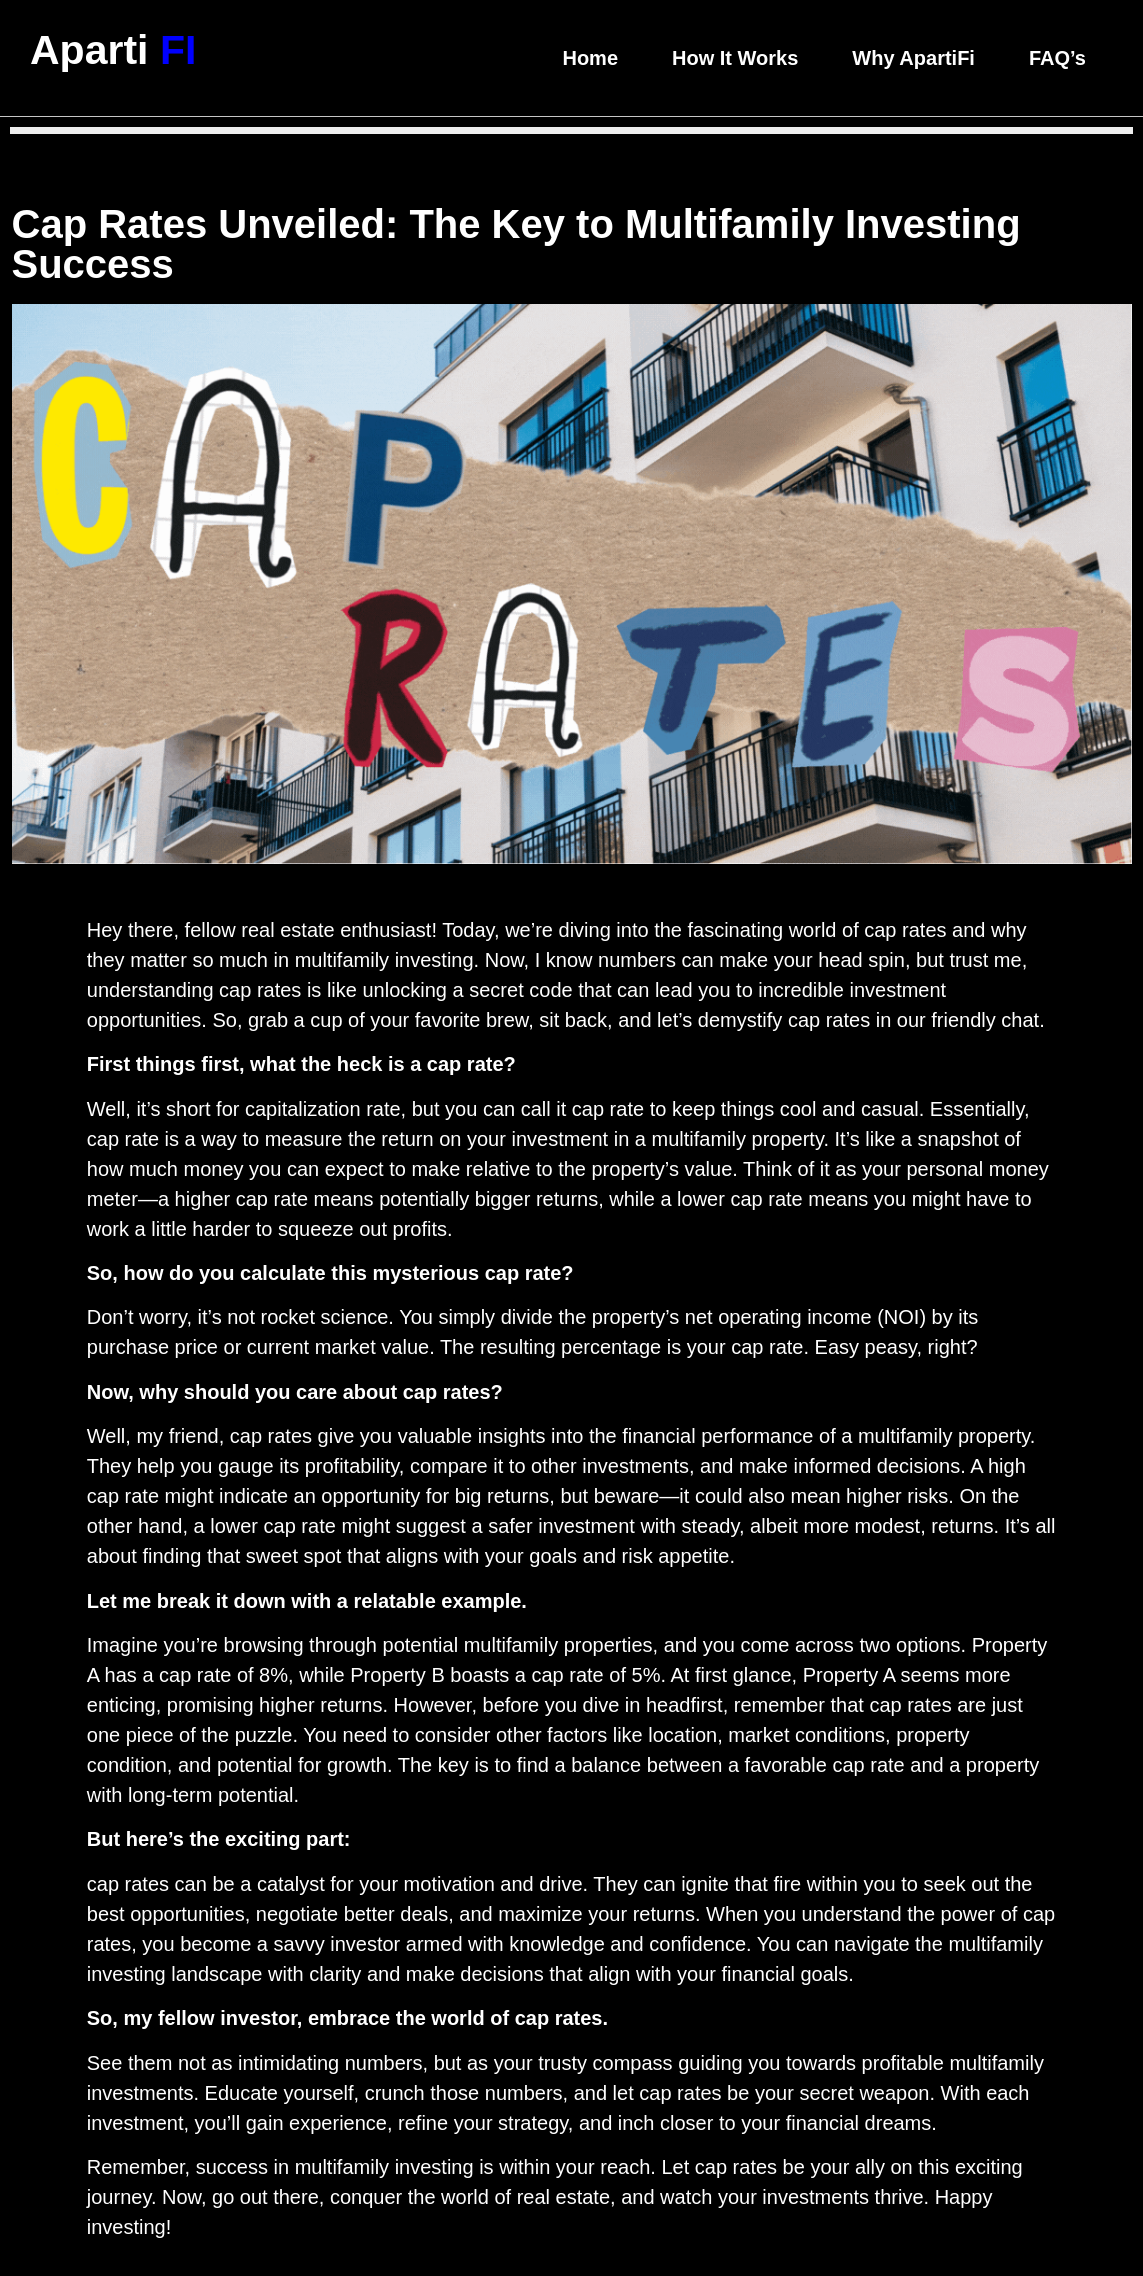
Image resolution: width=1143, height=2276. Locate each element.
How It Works (735, 58)
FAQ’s (1057, 58)
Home (590, 58)
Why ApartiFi (913, 58)
